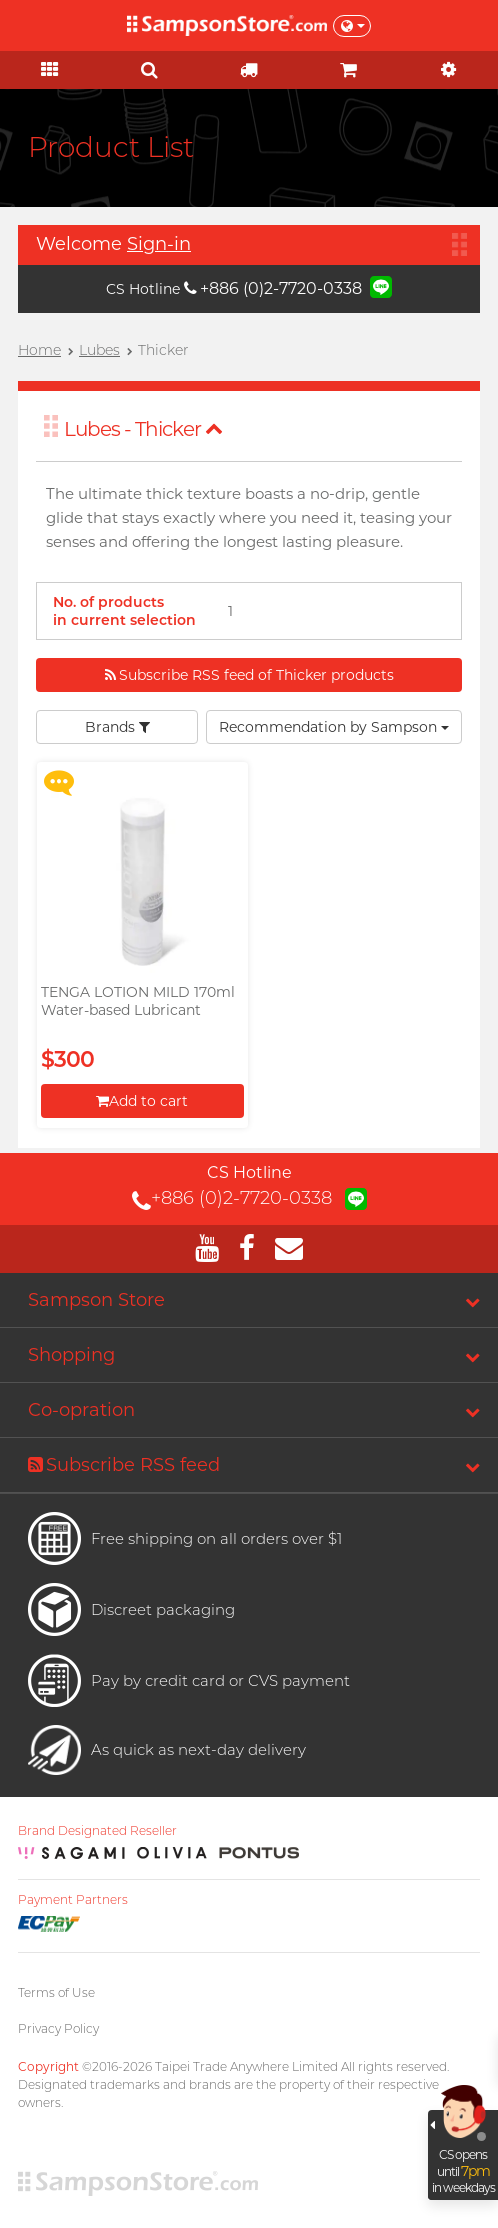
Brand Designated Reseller (97, 1831)
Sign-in (159, 244)
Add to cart (142, 1101)
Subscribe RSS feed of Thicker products (249, 675)
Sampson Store (96, 1300)
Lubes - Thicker (143, 429)
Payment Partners (73, 1900)
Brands (117, 727)
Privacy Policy (58, 2028)
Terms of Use (56, 1992)
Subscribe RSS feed (124, 1465)
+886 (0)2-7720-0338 (273, 288)
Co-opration (81, 1410)
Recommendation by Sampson (334, 727)
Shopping (71, 1355)
